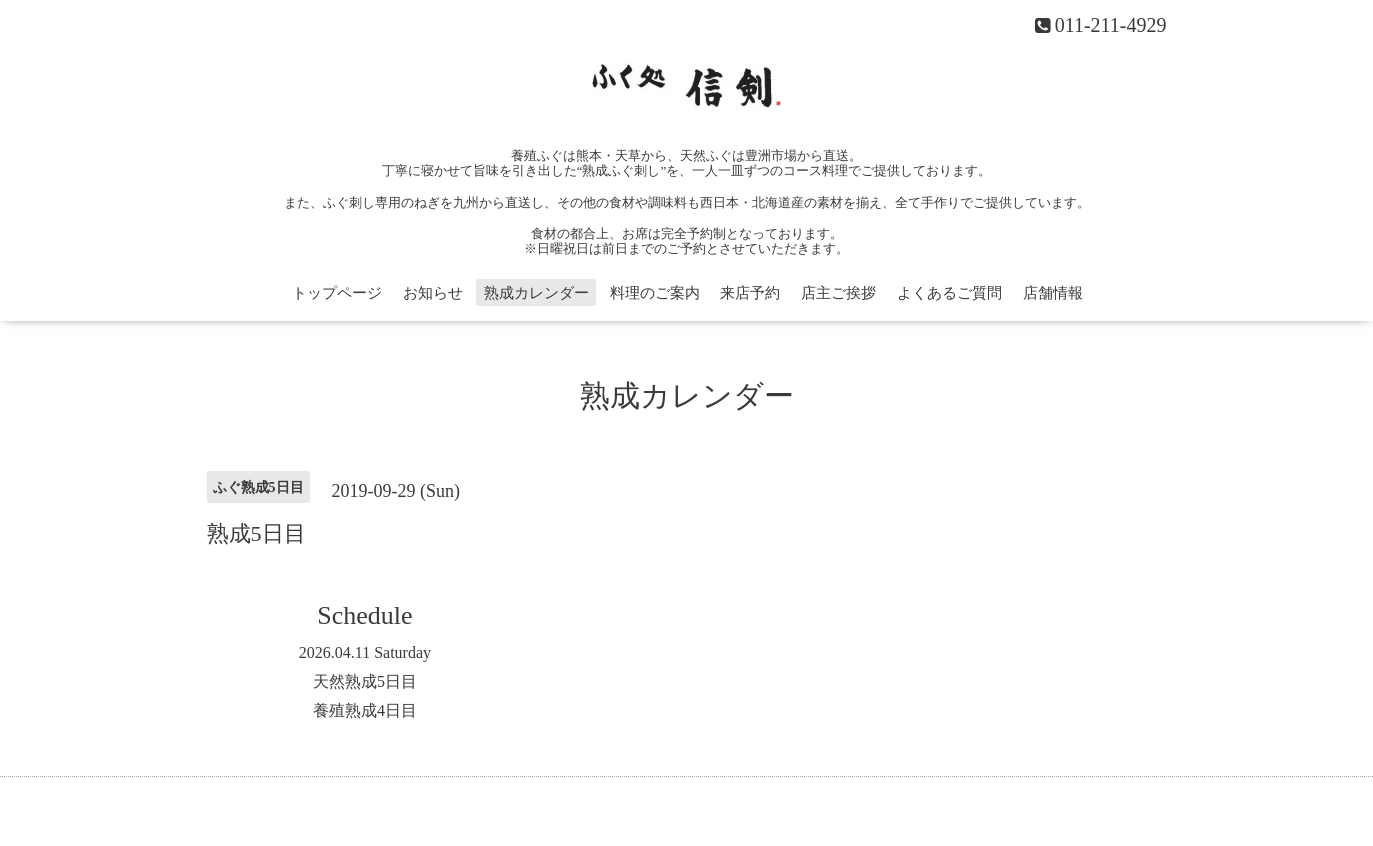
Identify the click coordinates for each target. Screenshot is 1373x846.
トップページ (337, 293)
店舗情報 (1053, 293)
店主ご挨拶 (838, 293)
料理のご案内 (655, 293)
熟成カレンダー (536, 293)
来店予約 (750, 293)
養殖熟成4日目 (365, 710)
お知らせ (433, 293)
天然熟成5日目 (365, 681)
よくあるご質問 (949, 293)
